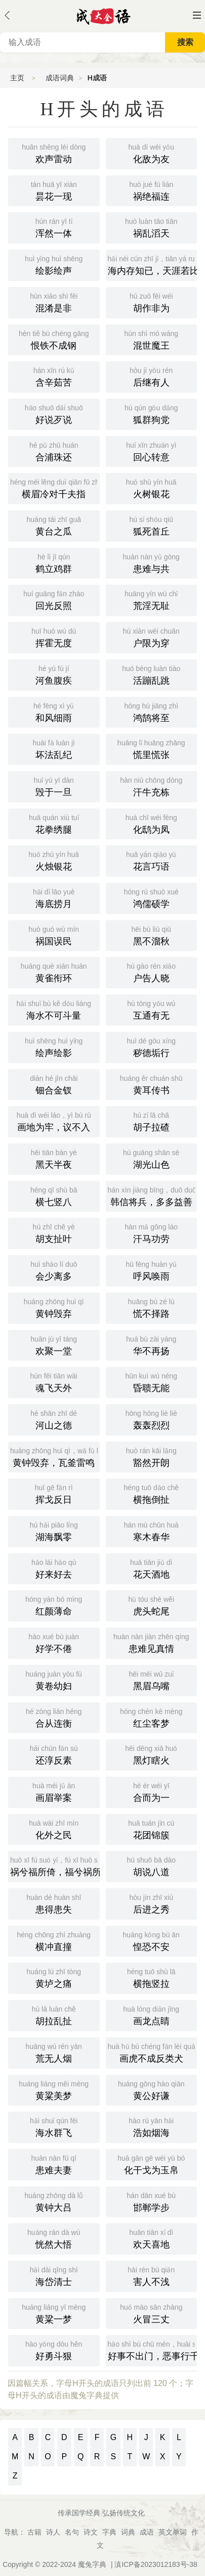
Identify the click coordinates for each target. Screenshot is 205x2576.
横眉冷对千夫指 (55, 487)
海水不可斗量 (54, 1009)
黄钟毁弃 (54, 1307)
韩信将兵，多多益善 (152, 1195)
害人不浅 (151, 2275)
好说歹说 (54, 413)
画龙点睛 (151, 2014)
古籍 (34, 2532)
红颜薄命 (54, 1604)
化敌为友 (151, 152)
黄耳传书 (151, 1083)
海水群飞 (54, 2126)
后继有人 (151, 376)
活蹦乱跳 (151, 674)
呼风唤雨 (151, 1269)
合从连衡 (54, 1717)
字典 (109, 2532)
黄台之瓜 (54, 525)
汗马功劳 (151, 1232)
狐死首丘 (151, 525)
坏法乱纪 (54, 748)
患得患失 (54, 1903)
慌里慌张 (151, 748)
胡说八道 (151, 1865)
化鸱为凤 (151, 823)
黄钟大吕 (54, 2201)
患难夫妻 (54, 2163)
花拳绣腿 (54, 823)
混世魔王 (151, 339)
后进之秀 (151, 1903)
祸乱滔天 (151, 226)
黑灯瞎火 (151, 1754)
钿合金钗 (54, 1083)
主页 (17, 77)
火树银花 (151, 487)
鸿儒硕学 (151, 897)
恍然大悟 (54, 2238)
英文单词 (172, 2532)
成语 (147, 2532)
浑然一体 (54, 226)
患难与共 (151, 562)
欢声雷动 (54, 152)
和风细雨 (54, 711)
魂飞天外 (54, 1381)
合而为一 (151, 1791)
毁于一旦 (54, 785)
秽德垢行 (151, 1046)
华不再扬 (151, 1344)
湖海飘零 (54, 1530)
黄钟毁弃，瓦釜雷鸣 (55, 1456)
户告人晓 (151, 971)
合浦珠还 (54, 450)
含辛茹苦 (54, 376)
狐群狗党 (151, 413)
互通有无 (151, 1009)
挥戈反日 (54, 1493)
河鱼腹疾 (54, 674)
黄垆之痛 (54, 1977)
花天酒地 (151, 1568)
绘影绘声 (54, 264)
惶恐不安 (151, 1940)
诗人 (53, 2532)
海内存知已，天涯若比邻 (152, 264)
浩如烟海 (151, 2126)
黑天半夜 (54, 1158)
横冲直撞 (54, 1940)
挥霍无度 (54, 636)
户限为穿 (151, 636)
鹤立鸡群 (54, 562)
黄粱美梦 (54, 2089)
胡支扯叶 (54, 1232)
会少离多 (54, 1269)
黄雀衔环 (54, 971)
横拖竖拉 (151, 1977)
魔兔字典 (92, 2564)
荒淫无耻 (151, 599)
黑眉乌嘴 (151, 1679)
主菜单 (197, 15)
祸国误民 (54, 934)
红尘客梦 (151, 1717)
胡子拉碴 (151, 1120)
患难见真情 (151, 1642)
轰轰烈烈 (151, 1418)
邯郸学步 (151, 2201)
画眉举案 (54, 1791)
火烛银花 (54, 860)
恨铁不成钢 (54, 339)
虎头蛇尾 (151, 1604)
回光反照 (54, 599)
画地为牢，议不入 (54, 1120)
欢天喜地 (151, 2238)
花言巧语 (151, 860)
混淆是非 (54, 301)
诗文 (91, 2532)
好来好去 (54, 1568)
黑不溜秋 (151, 934)
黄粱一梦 (54, 2312)
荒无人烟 (54, 2052)
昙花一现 (54, 190)
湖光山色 (151, 1158)
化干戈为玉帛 (151, 2163)
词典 (128, 2532)
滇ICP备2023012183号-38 (155, 2564)
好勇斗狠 (54, 2349)
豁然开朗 (151, 1456)
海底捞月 (54, 897)
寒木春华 (151, 1530)
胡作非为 (151, 301)
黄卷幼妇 (54, 1679)
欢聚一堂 (54, 1344)
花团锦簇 (151, 1828)
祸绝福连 (151, 190)
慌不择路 (151, 1307)
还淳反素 (54, 1754)
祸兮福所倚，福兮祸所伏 (55, 1865)
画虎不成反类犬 (152, 2052)
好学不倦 (54, 1642)
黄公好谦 (151, 2089)
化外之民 (54, 1828)
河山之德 (54, 1418)
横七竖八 (54, 1195)
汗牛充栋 (151, 785)
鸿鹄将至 (151, 711)
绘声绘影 (54, 1046)
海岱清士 (54, 2275)
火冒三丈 (151, 2312)
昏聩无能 (151, 1381)
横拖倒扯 (151, 1493)
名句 (72, 2532)
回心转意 (151, 450)
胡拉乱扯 (54, 2014)
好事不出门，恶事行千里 (152, 2349)
